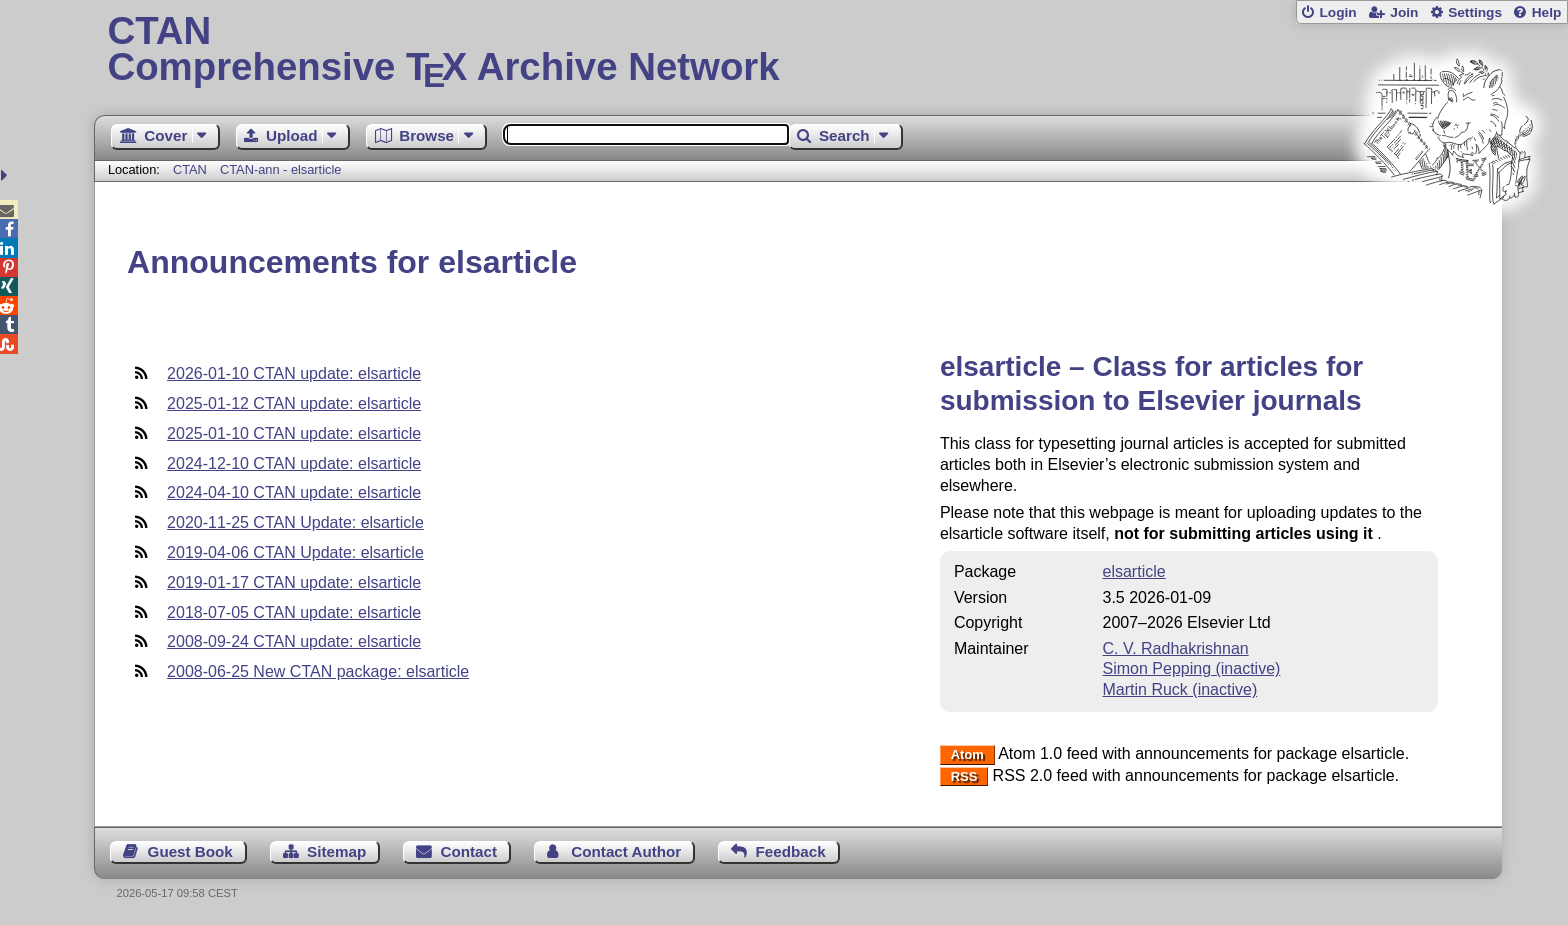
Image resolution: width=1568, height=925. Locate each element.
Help (1547, 12)
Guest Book (190, 851)
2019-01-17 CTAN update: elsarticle (294, 582)
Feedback (791, 851)
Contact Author (626, 851)
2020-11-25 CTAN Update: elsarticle (295, 522)
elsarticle (1134, 571)
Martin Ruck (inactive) (1180, 689)
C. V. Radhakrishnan (1176, 648)
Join (1404, 12)
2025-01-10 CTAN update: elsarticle (294, 433)
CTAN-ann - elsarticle (280, 169)
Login (1337, 12)
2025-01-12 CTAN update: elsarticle (294, 403)
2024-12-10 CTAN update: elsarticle (294, 463)
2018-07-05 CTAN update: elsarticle (294, 612)
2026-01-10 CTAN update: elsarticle (294, 373)
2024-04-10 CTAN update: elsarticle (294, 492)
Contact (469, 851)
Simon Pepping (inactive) (1192, 668)
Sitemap (336, 851)
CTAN (190, 169)
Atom (967, 754)
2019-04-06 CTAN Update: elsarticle (295, 552)
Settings (1475, 12)
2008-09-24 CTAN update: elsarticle (294, 641)
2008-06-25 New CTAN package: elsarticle (318, 671)
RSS (964, 776)
